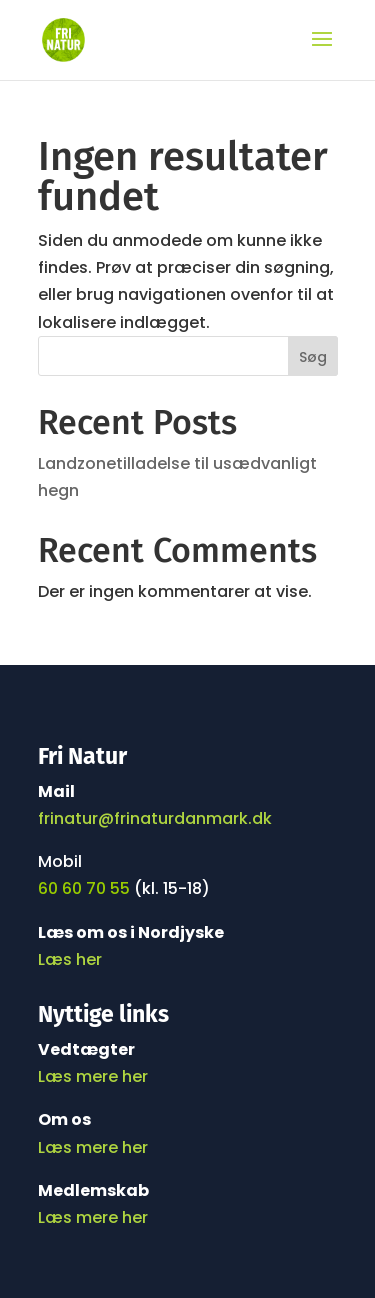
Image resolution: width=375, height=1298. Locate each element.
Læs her (72, 959)
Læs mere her (93, 1076)
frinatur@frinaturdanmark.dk (155, 818)
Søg (313, 357)
